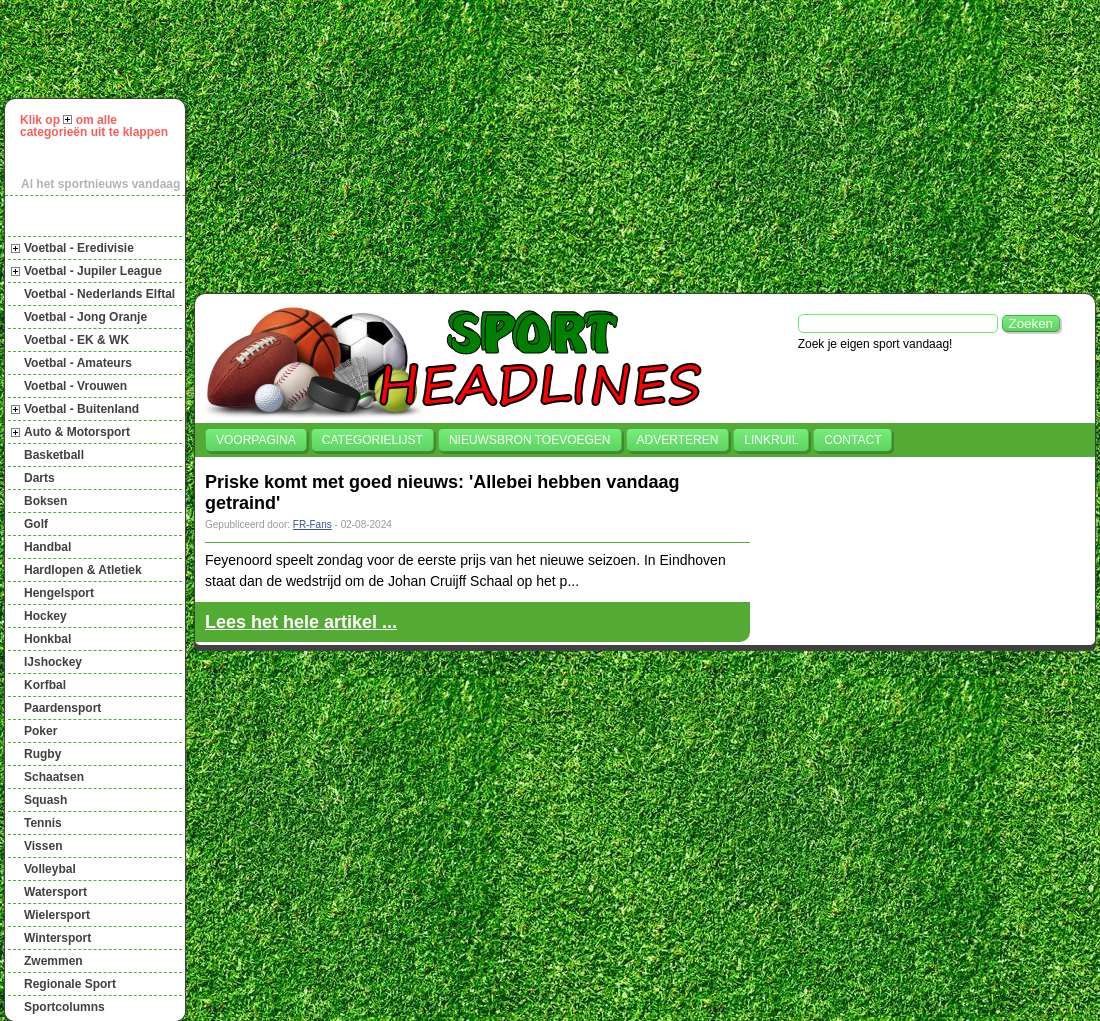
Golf (36, 524)
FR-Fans (312, 524)
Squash (45, 800)
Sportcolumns (64, 1007)
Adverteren (678, 440)
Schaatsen (54, 777)
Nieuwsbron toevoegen (530, 440)
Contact (852, 440)
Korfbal (45, 685)
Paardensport (62, 708)
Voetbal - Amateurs (78, 363)
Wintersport (57, 938)
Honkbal (47, 639)
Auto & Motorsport (77, 432)
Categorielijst (372, 440)
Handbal (47, 547)
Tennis (43, 823)
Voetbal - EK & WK (76, 340)
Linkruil (771, 440)
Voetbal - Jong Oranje (85, 317)
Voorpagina (256, 440)
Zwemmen (53, 961)
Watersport (55, 892)
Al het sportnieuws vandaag (100, 184)
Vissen (43, 846)
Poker (40, 731)
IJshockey (53, 662)
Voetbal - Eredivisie (79, 248)
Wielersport (57, 915)
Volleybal (50, 869)
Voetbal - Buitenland (81, 409)
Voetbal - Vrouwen (75, 386)
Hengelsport (59, 593)
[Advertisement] (482, 144)
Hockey (45, 616)
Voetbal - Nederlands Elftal (99, 294)
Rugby (42, 754)
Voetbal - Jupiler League (93, 271)
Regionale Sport (70, 984)
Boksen (45, 501)
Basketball (54, 455)
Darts (39, 478)
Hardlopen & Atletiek (83, 570)
